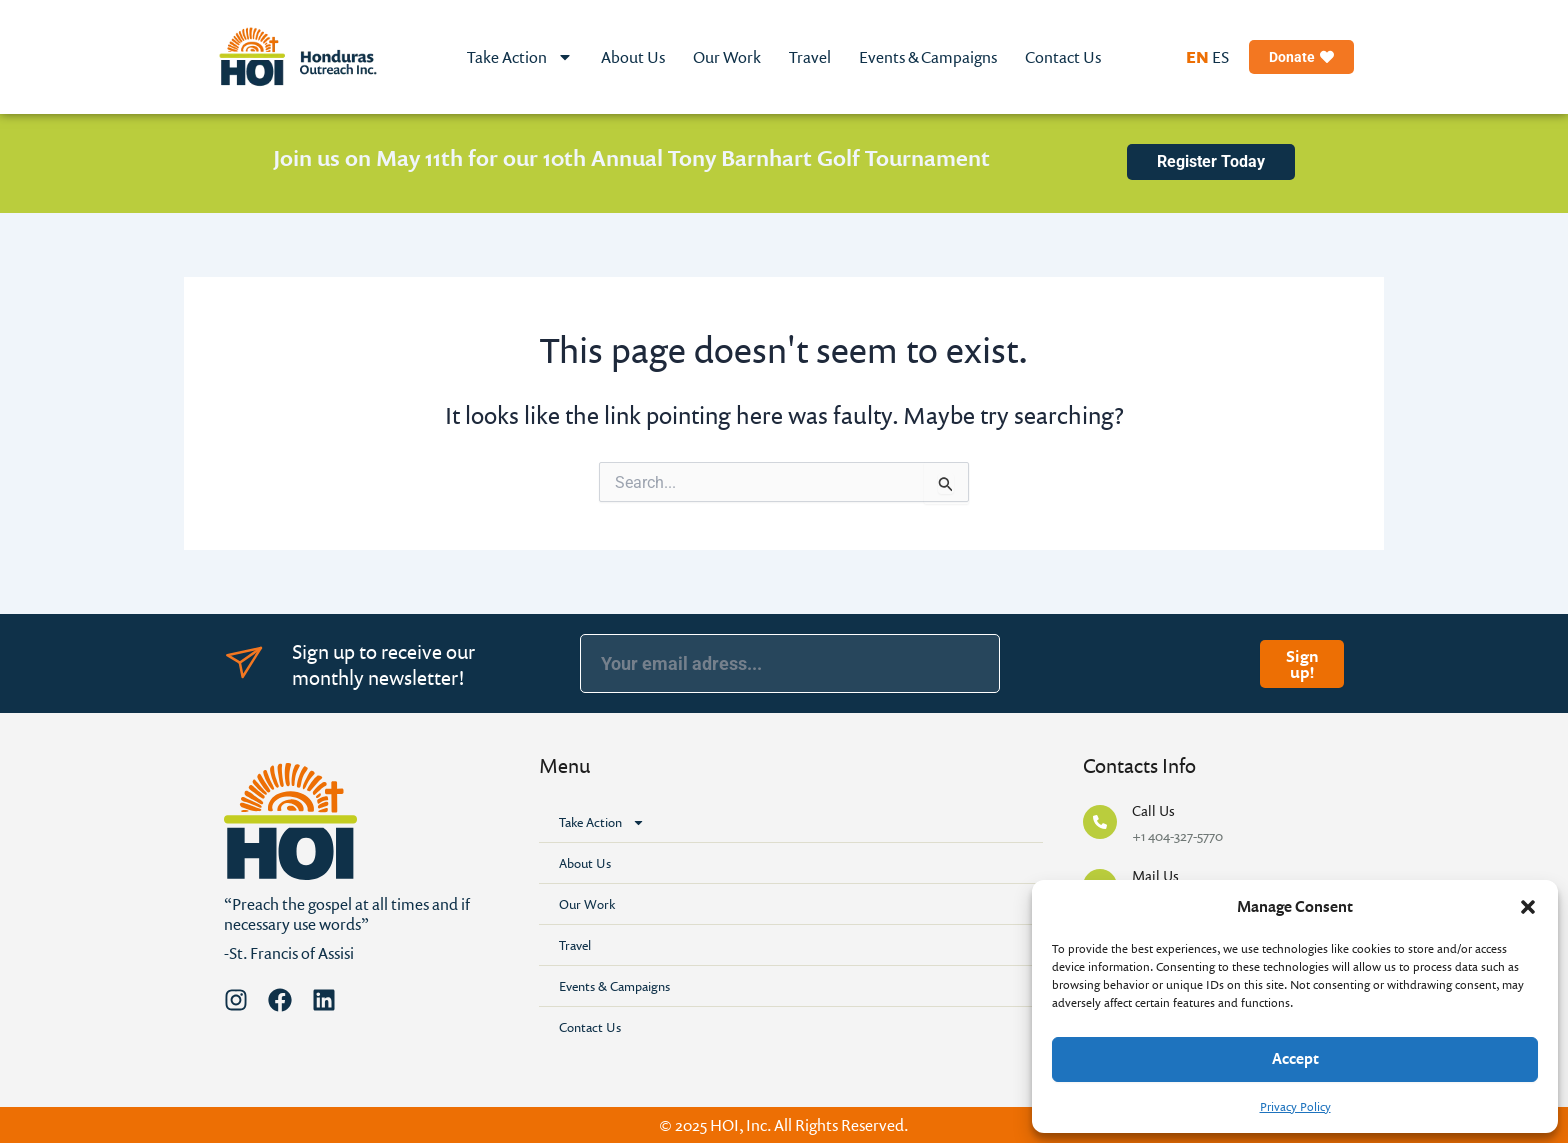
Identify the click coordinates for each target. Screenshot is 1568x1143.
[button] (1528, 907)
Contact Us (1063, 57)
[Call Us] (1100, 822)
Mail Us (1155, 875)
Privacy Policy (1295, 1106)
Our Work (727, 57)
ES (1220, 57)
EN (1197, 57)
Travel (810, 57)
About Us (633, 57)
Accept (1295, 1058)
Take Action (520, 57)
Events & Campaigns (928, 57)
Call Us (1153, 810)
